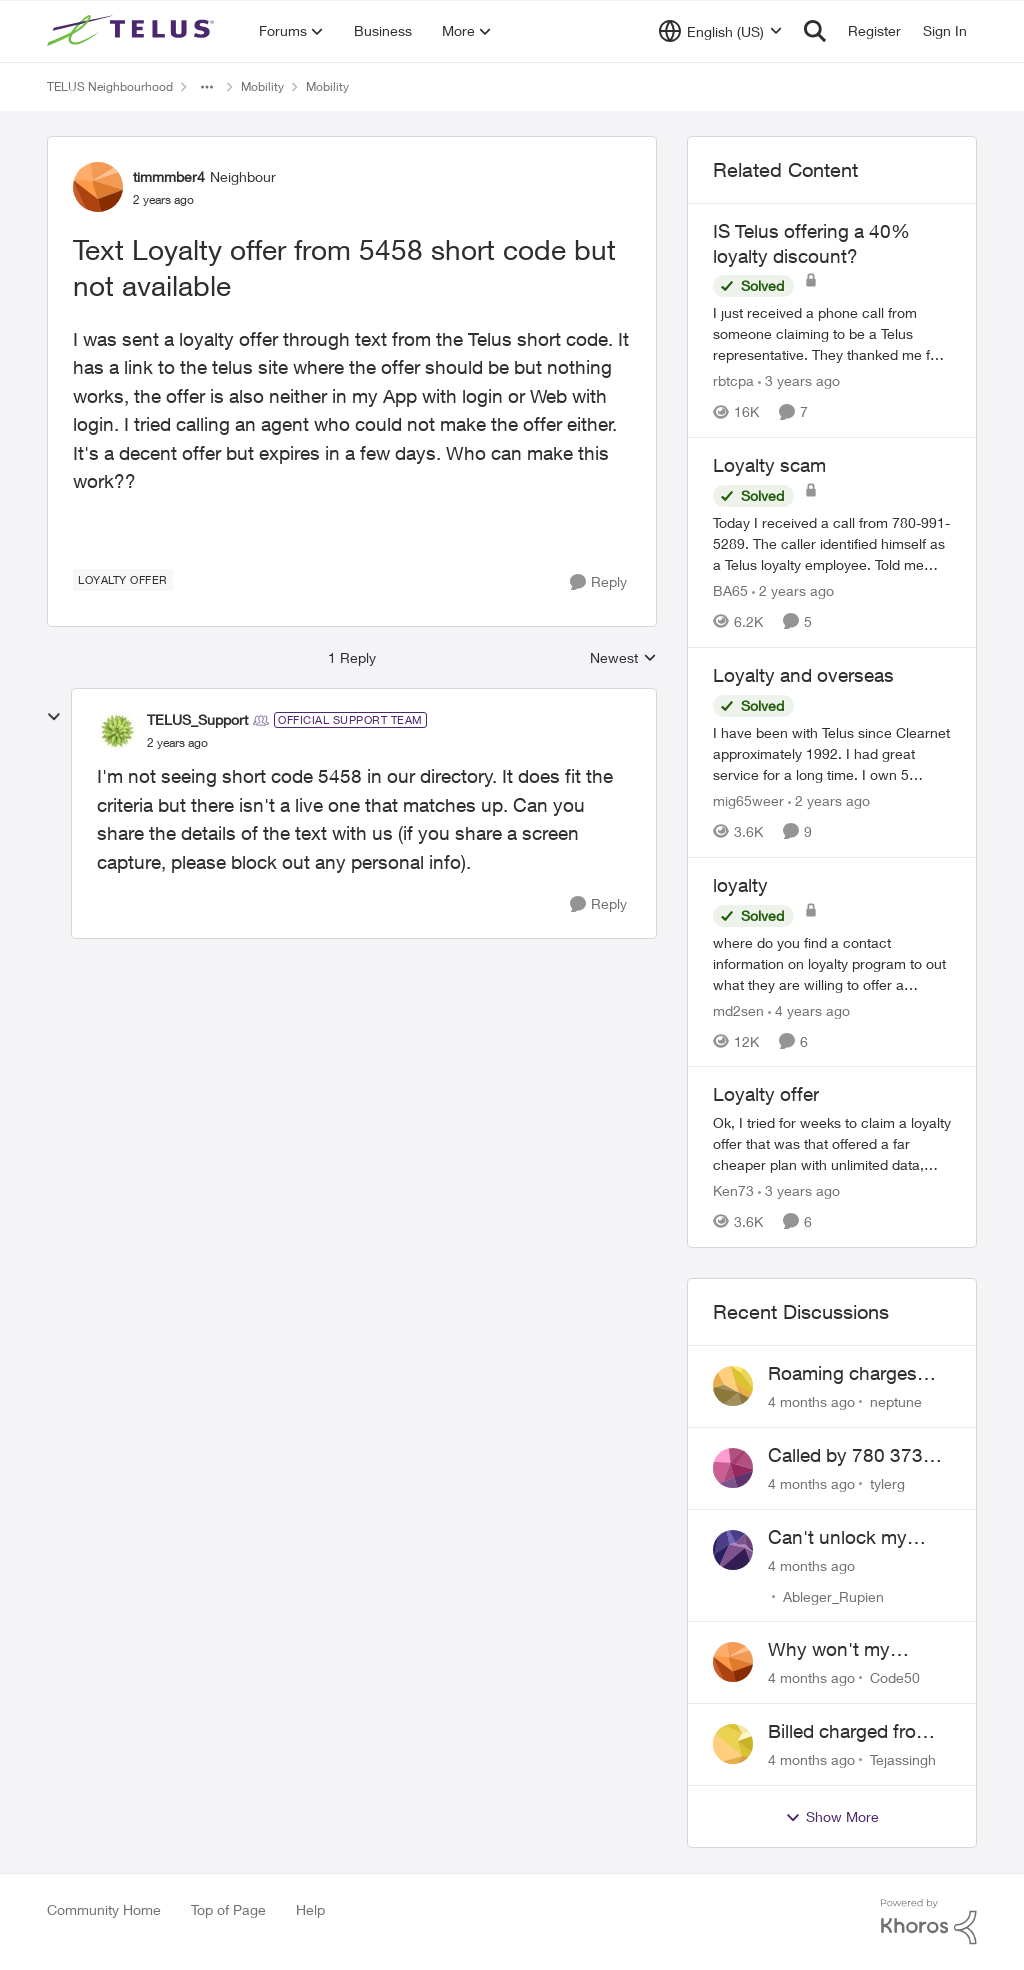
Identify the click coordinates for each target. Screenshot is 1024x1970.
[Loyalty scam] (832, 543)
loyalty (740, 885)
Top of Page (228, 1909)
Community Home (104, 1909)
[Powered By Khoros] (929, 1922)
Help (310, 1909)
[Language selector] (720, 31)
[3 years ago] (799, 380)
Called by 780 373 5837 (845, 1456)
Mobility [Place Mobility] (262, 86)
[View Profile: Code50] (733, 1662)
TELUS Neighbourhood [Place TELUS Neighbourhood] (110, 86)
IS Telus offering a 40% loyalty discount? (811, 243)
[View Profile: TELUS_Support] (117, 731)
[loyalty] (832, 962)
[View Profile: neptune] (733, 1386)
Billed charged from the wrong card (850, 1732)
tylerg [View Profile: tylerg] (887, 1483)
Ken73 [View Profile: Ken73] (733, 1190)
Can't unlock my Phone (837, 1538)
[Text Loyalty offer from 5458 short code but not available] (177, 743)
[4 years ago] (809, 1009)
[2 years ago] (793, 590)
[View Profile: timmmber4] (98, 187)
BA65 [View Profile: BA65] (730, 590)
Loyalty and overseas (803, 675)
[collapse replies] (54, 717)
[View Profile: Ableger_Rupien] (733, 1550)
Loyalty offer (766, 1094)
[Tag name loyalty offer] (123, 580)
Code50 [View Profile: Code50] (895, 1677)
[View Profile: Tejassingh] (733, 1744)
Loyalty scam (769, 465)
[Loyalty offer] (832, 1143)
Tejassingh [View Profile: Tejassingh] (903, 1759)
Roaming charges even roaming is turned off (842, 1374)
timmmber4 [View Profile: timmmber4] (169, 176)
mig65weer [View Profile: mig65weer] (748, 800)
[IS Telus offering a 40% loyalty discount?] (832, 333)
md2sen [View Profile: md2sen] (738, 1009)
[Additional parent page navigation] (207, 87)
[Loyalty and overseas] (832, 753)
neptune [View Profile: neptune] (896, 1401)
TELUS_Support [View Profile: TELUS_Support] (197, 719)
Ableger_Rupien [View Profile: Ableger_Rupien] (833, 1595)
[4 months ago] (811, 1401)
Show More (832, 1817)
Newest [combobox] (623, 658)
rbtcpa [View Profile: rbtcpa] (733, 380)
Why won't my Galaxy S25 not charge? (833, 1650)
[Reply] (598, 582)
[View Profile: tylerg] (733, 1468)
